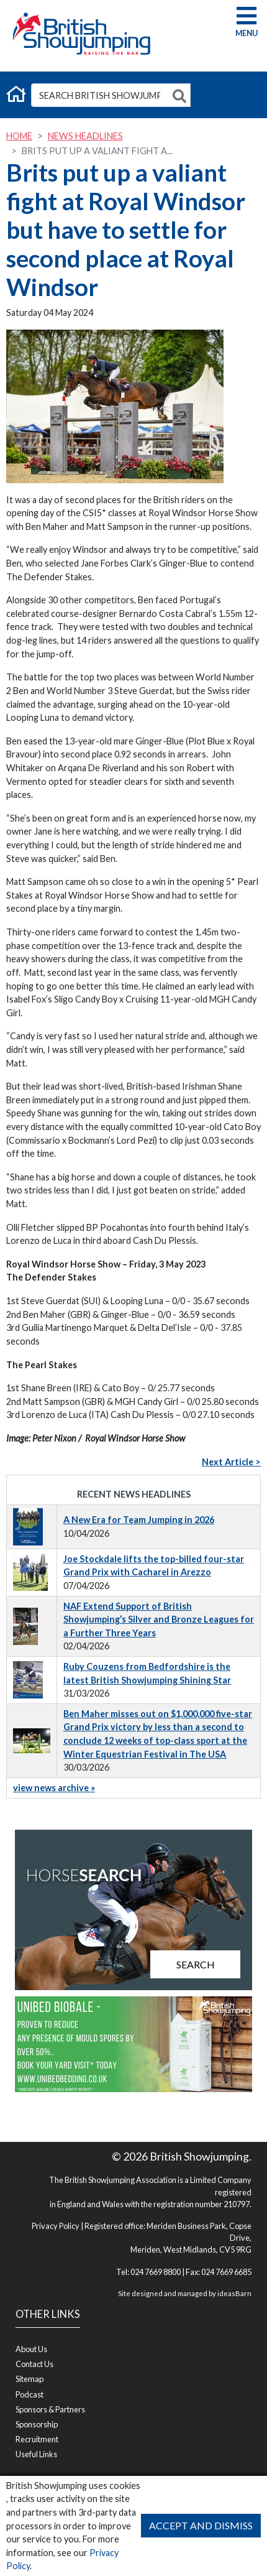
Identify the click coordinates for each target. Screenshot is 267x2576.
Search (195, 1964)
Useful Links (36, 2454)
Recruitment (37, 2439)
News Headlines (85, 136)
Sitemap (29, 2379)
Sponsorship (37, 2424)
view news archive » (54, 1787)
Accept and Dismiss (201, 2525)
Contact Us (34, 2364)
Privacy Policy (55, 2226)
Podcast (29, 2394)
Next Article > (231, 1462)
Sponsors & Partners (50, 2409)
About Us (31, 2349)
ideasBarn (234, 2293)
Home (19, 136)
